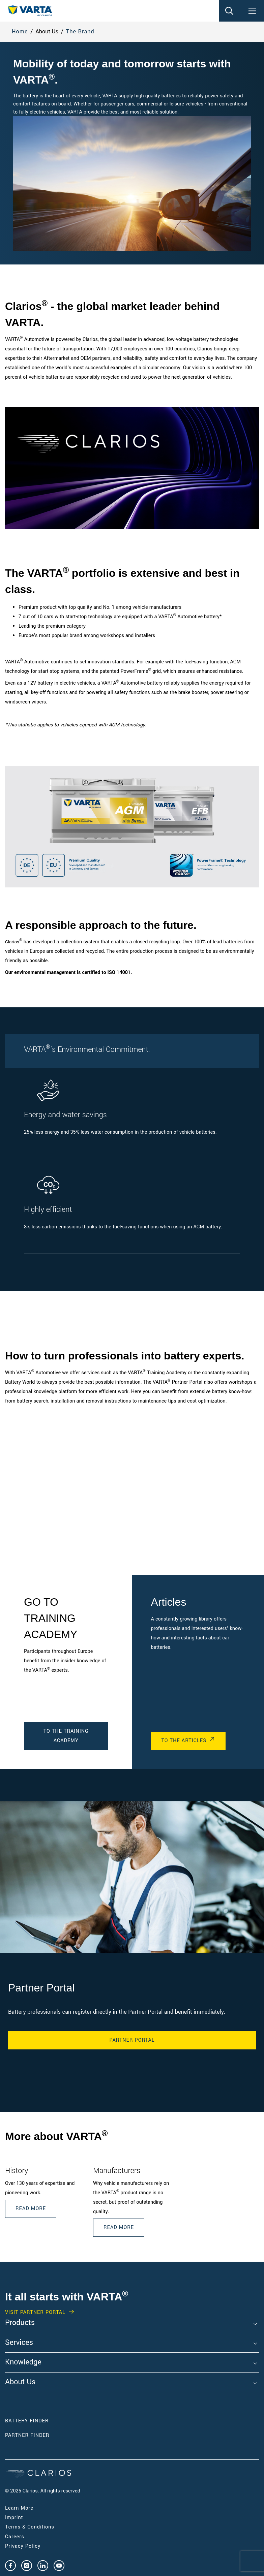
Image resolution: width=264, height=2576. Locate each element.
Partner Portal (131, 2040)
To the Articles (184, 1740)
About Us (20, 2382)
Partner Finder (27, 2435)
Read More (31, 2208)
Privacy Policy (22, 2546)
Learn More (19, 2508)
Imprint (14, 2517)
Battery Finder (27, 2420)
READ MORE (119, 2227)
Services (19, 2343)
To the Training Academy (66, 1736)
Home (20, 31)
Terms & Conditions (29, 2527)
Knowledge (23, 2362)
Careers (14, 2536)
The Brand (80, 31)
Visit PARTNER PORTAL (35, 2312)
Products (20, 2323)
